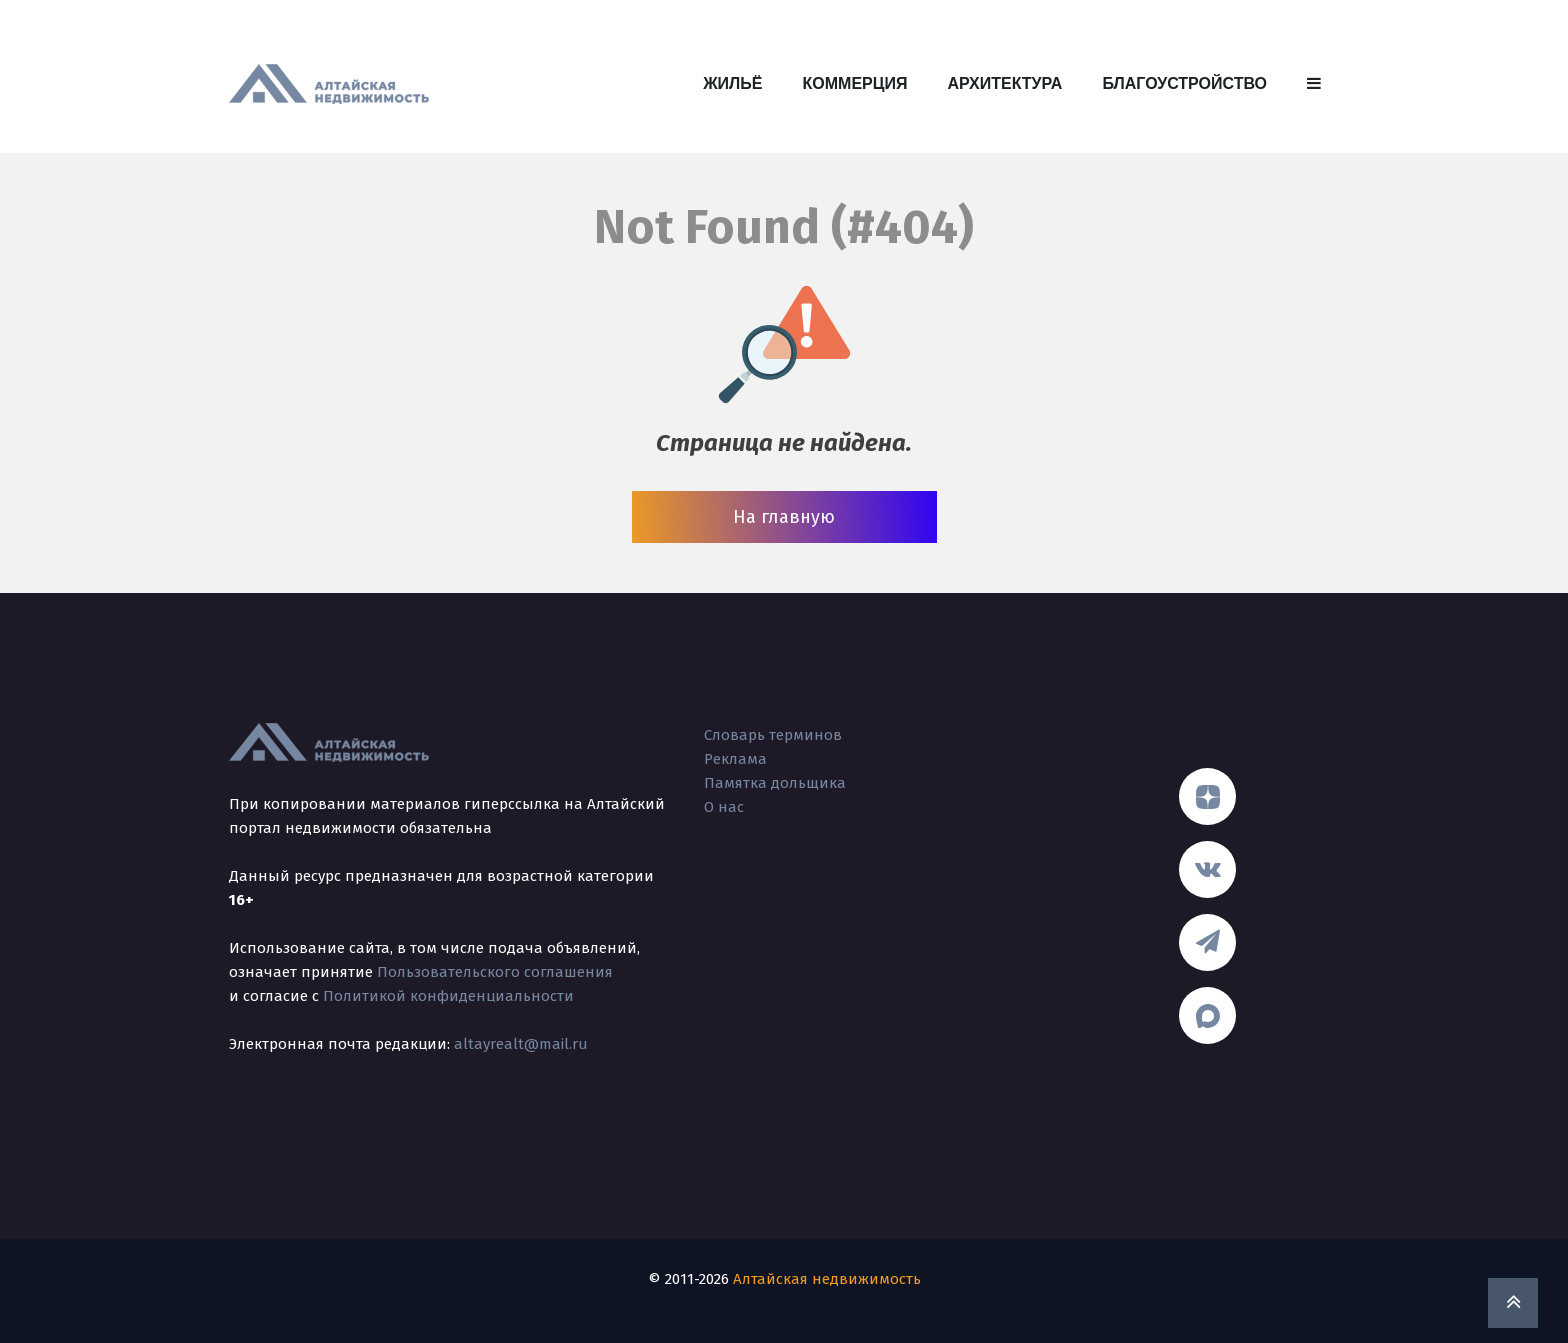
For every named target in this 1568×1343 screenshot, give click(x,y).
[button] (1314, 84)
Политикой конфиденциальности (448, 996)
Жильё (732, 83)
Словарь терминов (773, 735)
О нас (724, 807)
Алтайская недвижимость (827, 1279)
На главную (784, 517)
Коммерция (855, 83)
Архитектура (1004, 83)
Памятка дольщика (775, 783)
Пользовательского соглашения (495, 972)
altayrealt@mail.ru (521, 1044)
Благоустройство (1184, 83)
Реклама (735, 759)
